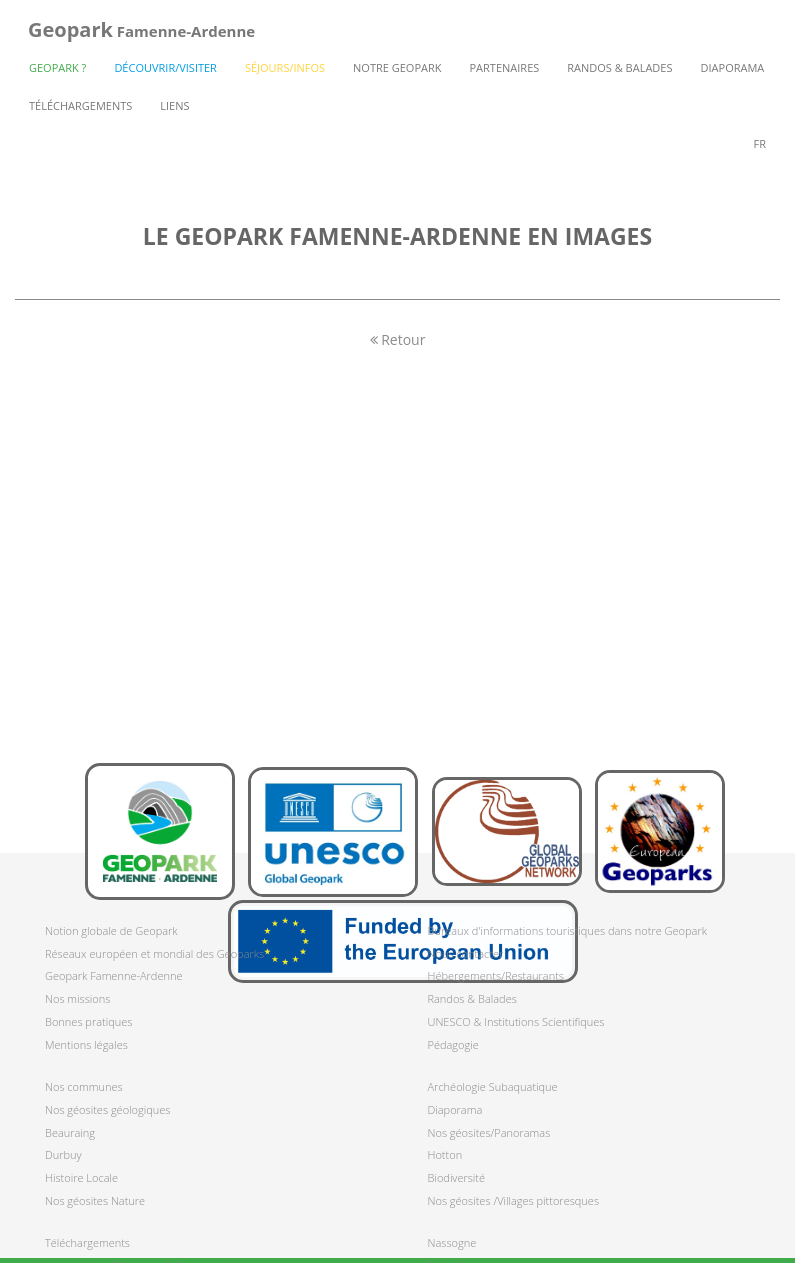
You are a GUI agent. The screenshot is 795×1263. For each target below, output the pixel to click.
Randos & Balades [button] (619, 67)
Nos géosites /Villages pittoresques (514, 1200)
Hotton (445, 1154)
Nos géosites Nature (95, 1200)
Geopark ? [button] (57, 67)
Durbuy (63, 1154)
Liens (174, 105)
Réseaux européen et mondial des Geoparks (154, 953)
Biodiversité (457, 1177)
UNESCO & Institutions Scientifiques (516, 1021)
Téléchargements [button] (80, 105)
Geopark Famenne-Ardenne (113, 975)
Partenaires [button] (505, 67)
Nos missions (77, 998)
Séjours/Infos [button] (285, 67)
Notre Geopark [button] (397, 67)
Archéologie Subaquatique (493, 1086)
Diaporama (733, 67)
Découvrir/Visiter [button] (165, 67)
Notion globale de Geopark (111, 930)
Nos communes (84, 1086)
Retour (398, 339)
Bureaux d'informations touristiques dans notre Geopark (568, 930)
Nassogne (452, 1242)
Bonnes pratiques (88, 1021)
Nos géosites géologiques (107, 1109)
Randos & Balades (472, 998)
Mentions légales (86, 1044)
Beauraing (70, 1132)
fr (760, 143)
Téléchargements (87, 1242)
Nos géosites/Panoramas (489, 1132)
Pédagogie (453, 1044)
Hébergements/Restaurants (496, 975)
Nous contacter (466, 953)
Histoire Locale (81, 1177)
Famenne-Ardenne (141, 29)
